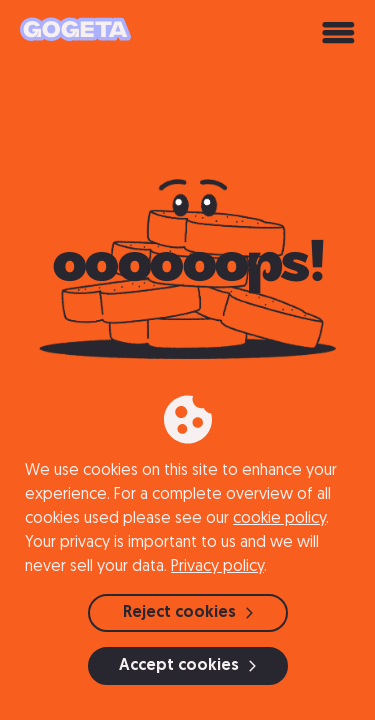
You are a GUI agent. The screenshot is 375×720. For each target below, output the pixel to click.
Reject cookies (188, 613)
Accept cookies (187, 666)
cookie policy (279, 519)
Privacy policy (217, 567)
